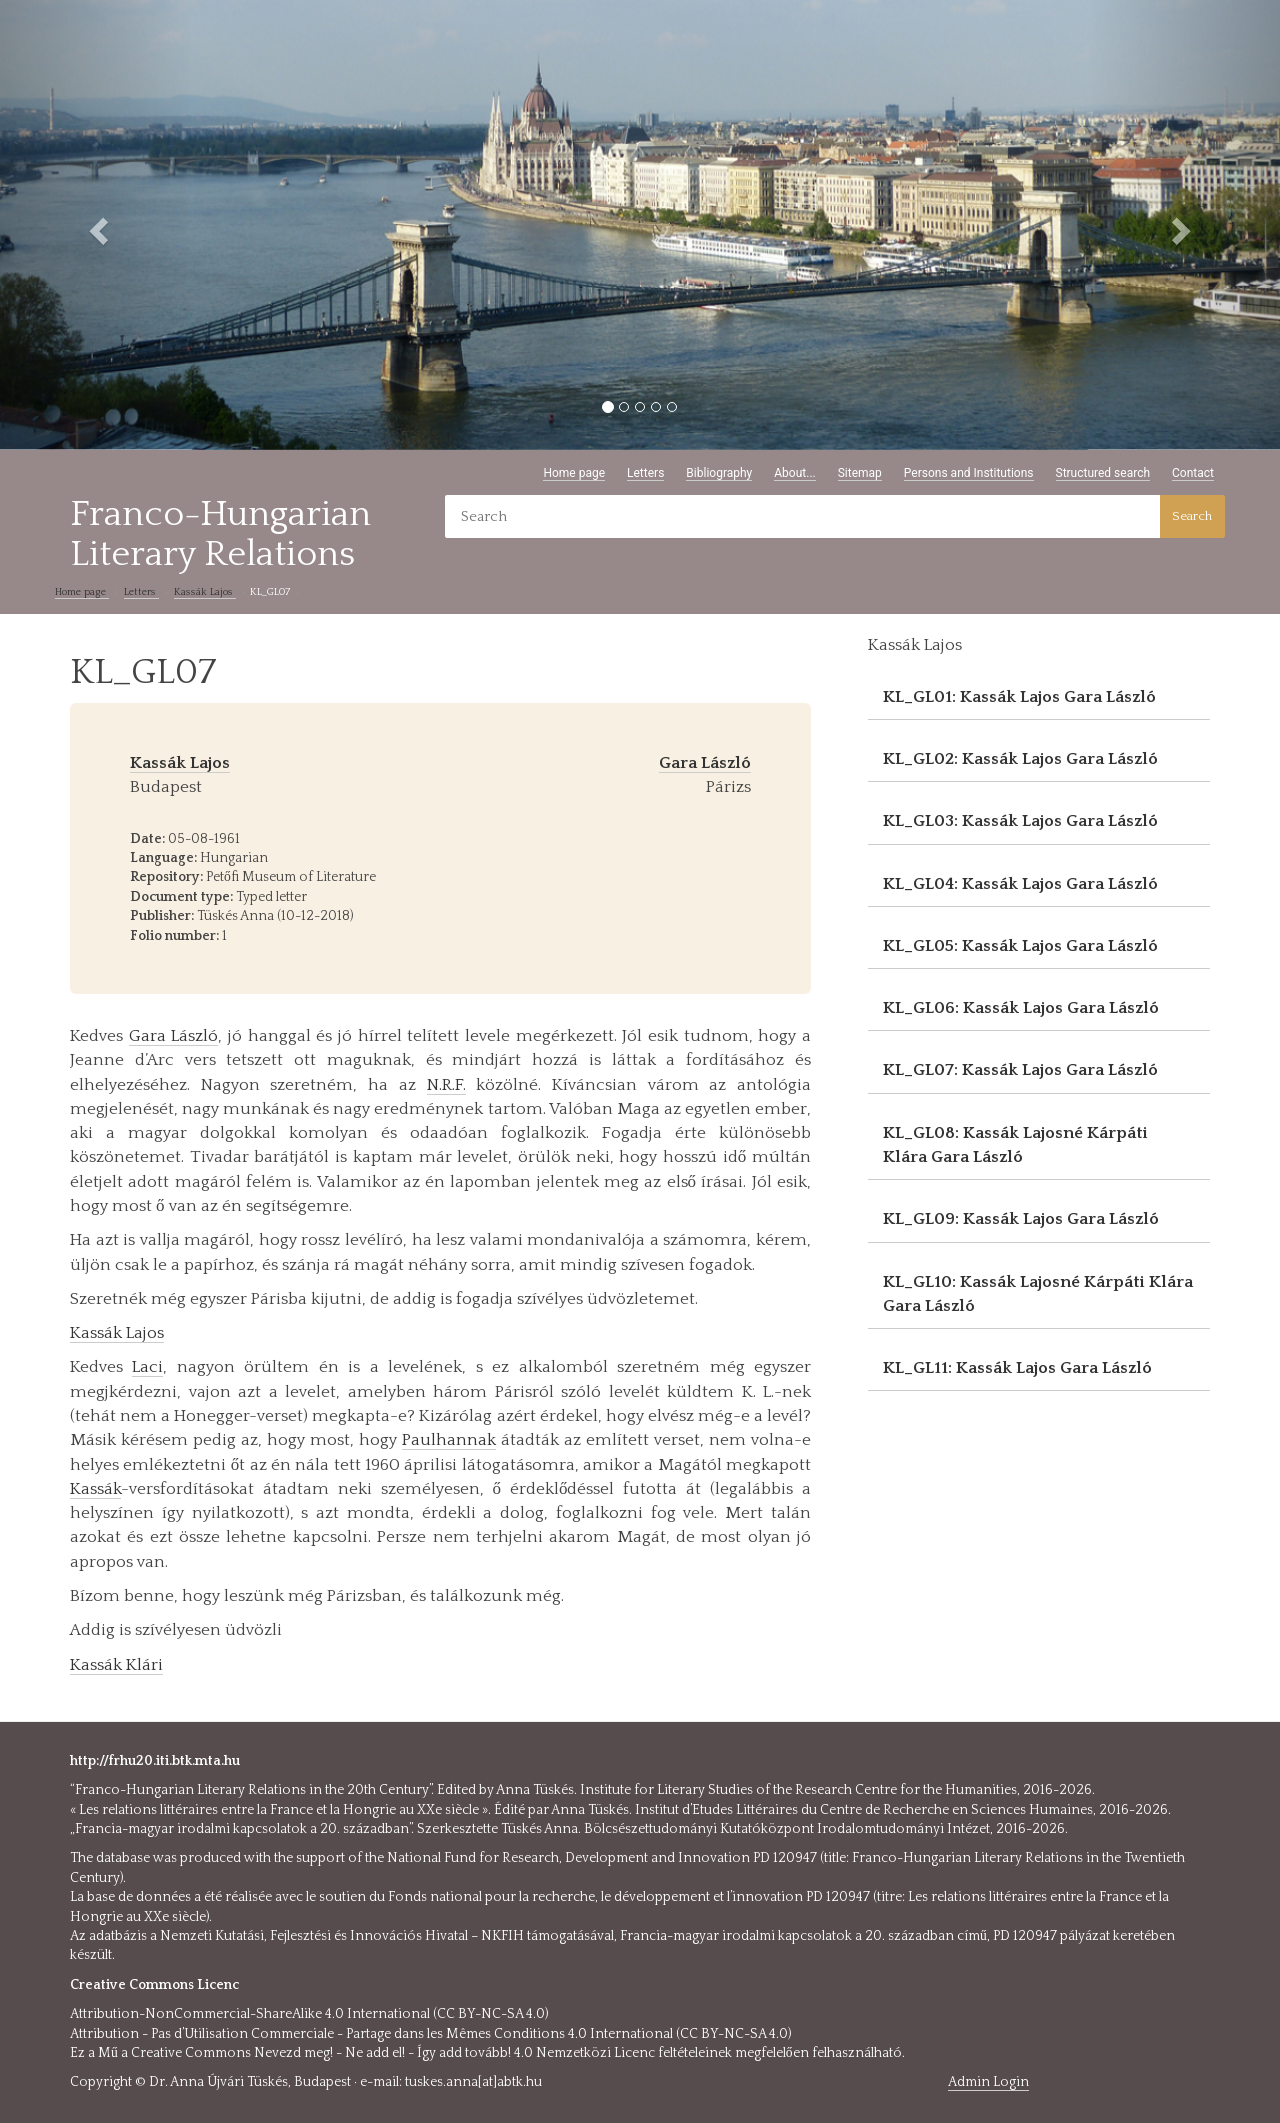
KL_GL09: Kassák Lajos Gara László (1021, 1219)
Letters (645, 473)
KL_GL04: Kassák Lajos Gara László (1020, 884)
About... (794, 473)
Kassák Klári (116, 1665)
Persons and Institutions (969, 473)
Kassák (95, 1489)
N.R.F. (446, 1085)
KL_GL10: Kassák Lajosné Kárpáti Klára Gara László (1038, 1294)
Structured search (1103, 473)
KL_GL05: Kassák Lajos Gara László (1020, 946)
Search (1192, 516)
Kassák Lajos (205, 592)
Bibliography (719, 473)
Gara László (174, 1036)
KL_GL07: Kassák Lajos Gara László (1020, 1070)
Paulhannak (449, 1440)
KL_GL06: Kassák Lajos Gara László (1021, 1008)
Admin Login (988, 2082)
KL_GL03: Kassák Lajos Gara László (1020, 821)
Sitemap (860, 473)
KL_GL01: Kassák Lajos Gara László (1019, 697)
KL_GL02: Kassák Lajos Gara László (1020, 759)
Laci (147, 1367)
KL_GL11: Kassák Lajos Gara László (1017, 1368)
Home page (574, 473)
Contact (1193, 473)
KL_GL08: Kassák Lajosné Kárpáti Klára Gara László (1015, 1145)
